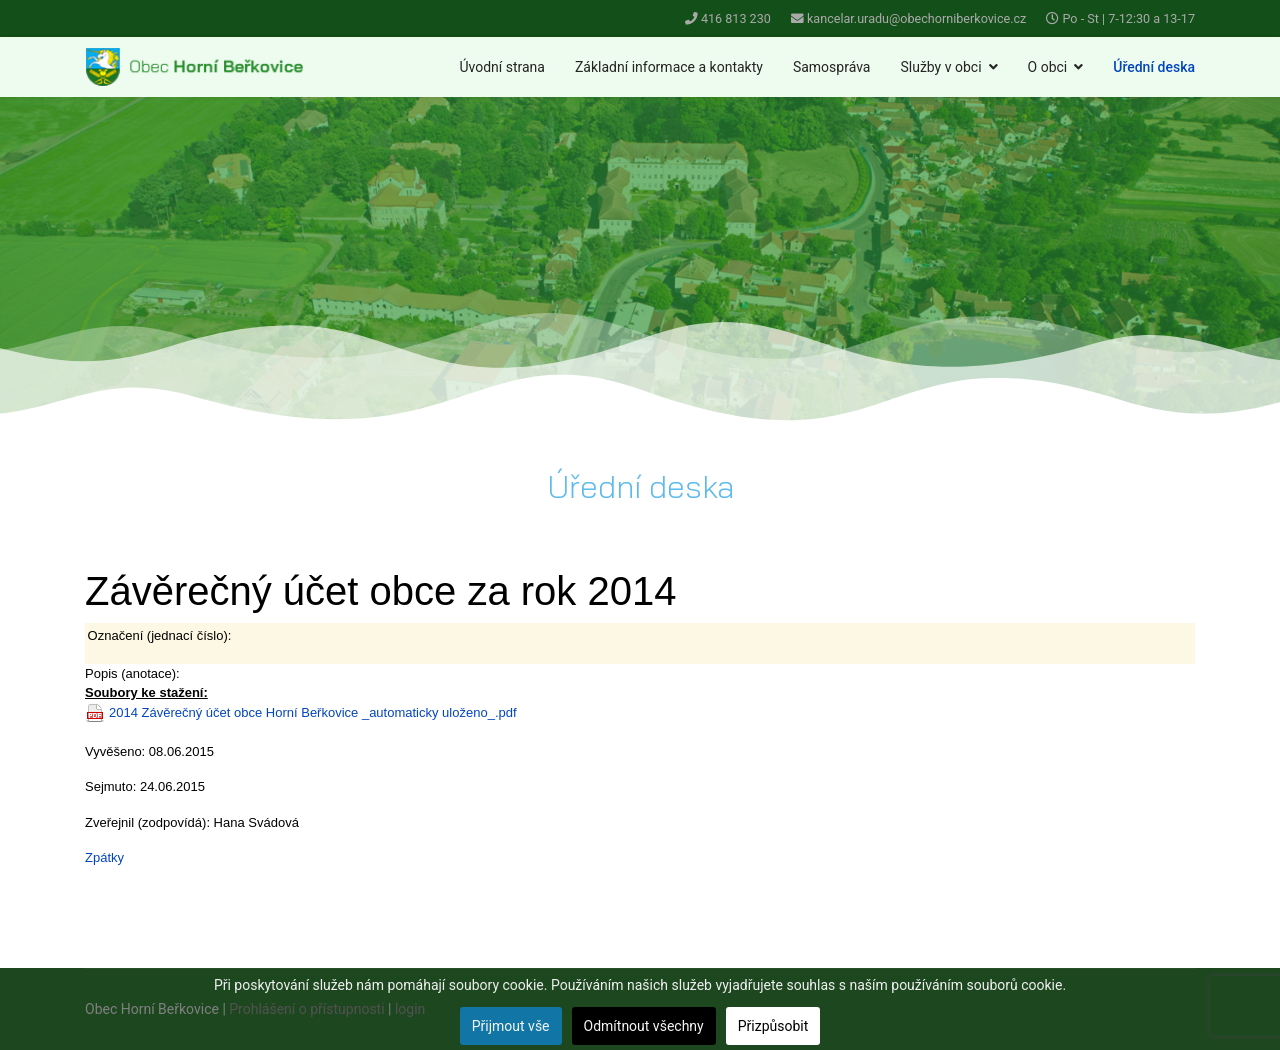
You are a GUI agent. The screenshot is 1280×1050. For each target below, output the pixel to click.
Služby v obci (940, 67)
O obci (1048, 67)
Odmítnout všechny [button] (644, 1026)
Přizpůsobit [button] (773, 1026)
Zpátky (104, 857)
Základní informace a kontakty (669, 67)
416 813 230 (736, 18)
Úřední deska (1154, 67)
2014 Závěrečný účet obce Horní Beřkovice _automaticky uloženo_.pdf (313, 712)
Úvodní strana (502, 67)
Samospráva (832, 67)
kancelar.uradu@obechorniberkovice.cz (916, 18)
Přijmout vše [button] (511, 1026)
